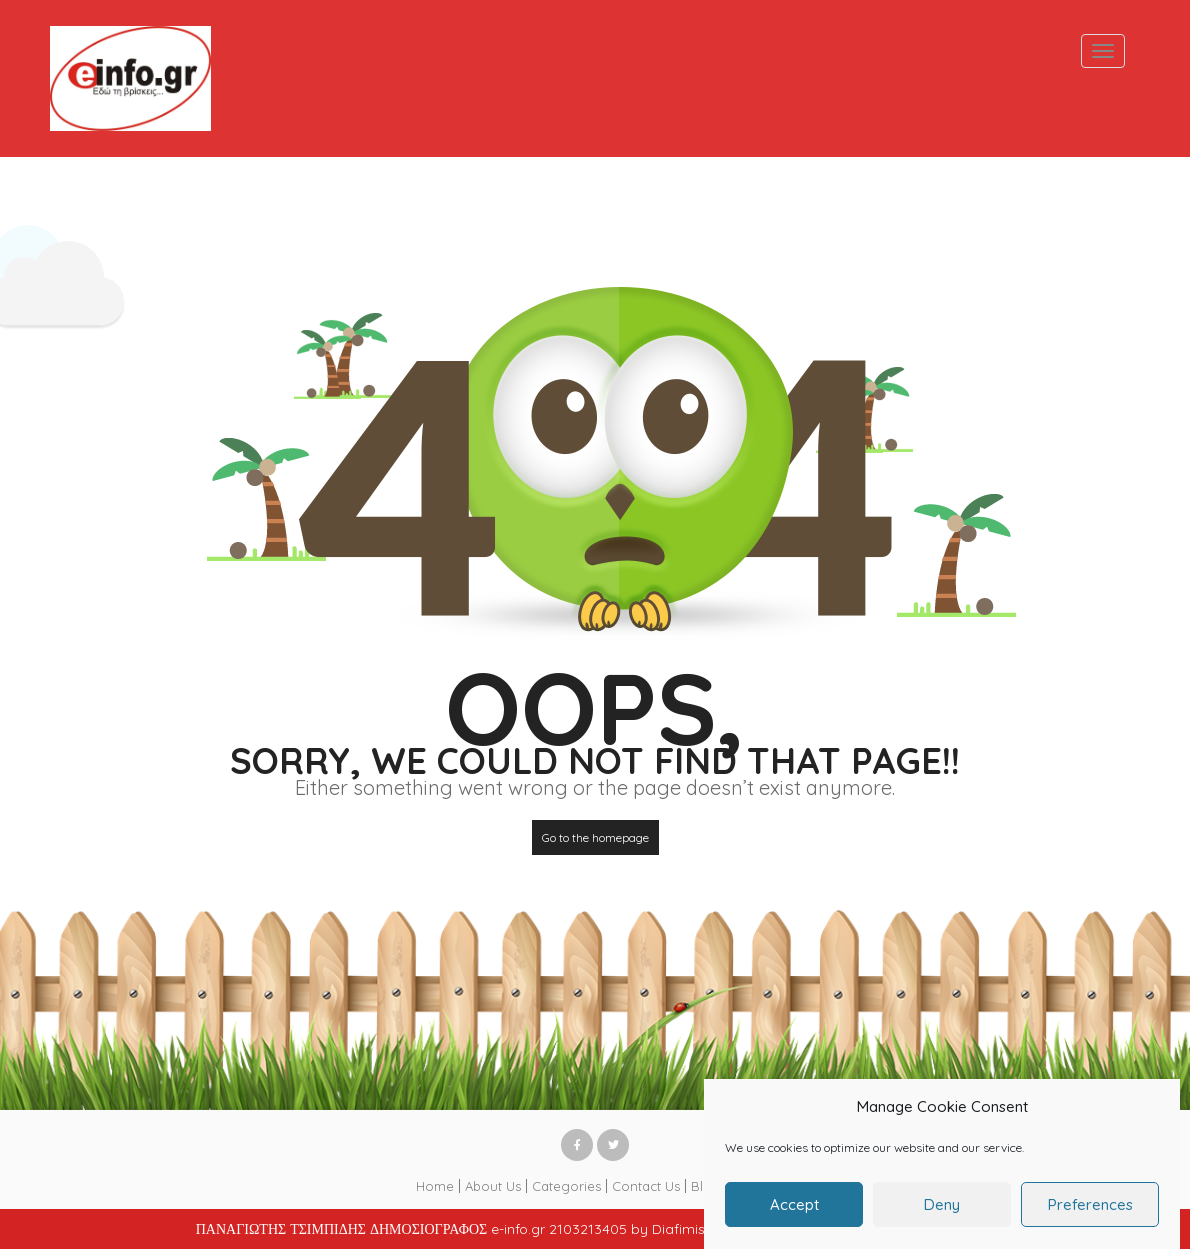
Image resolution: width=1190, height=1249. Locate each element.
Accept (794, 1215)
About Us (493, 1186)
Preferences (1090, 1215)
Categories (566, 1186)
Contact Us (646, 1186)
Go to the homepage (595, 837)
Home (435, 1186)
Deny (942, 1215)
